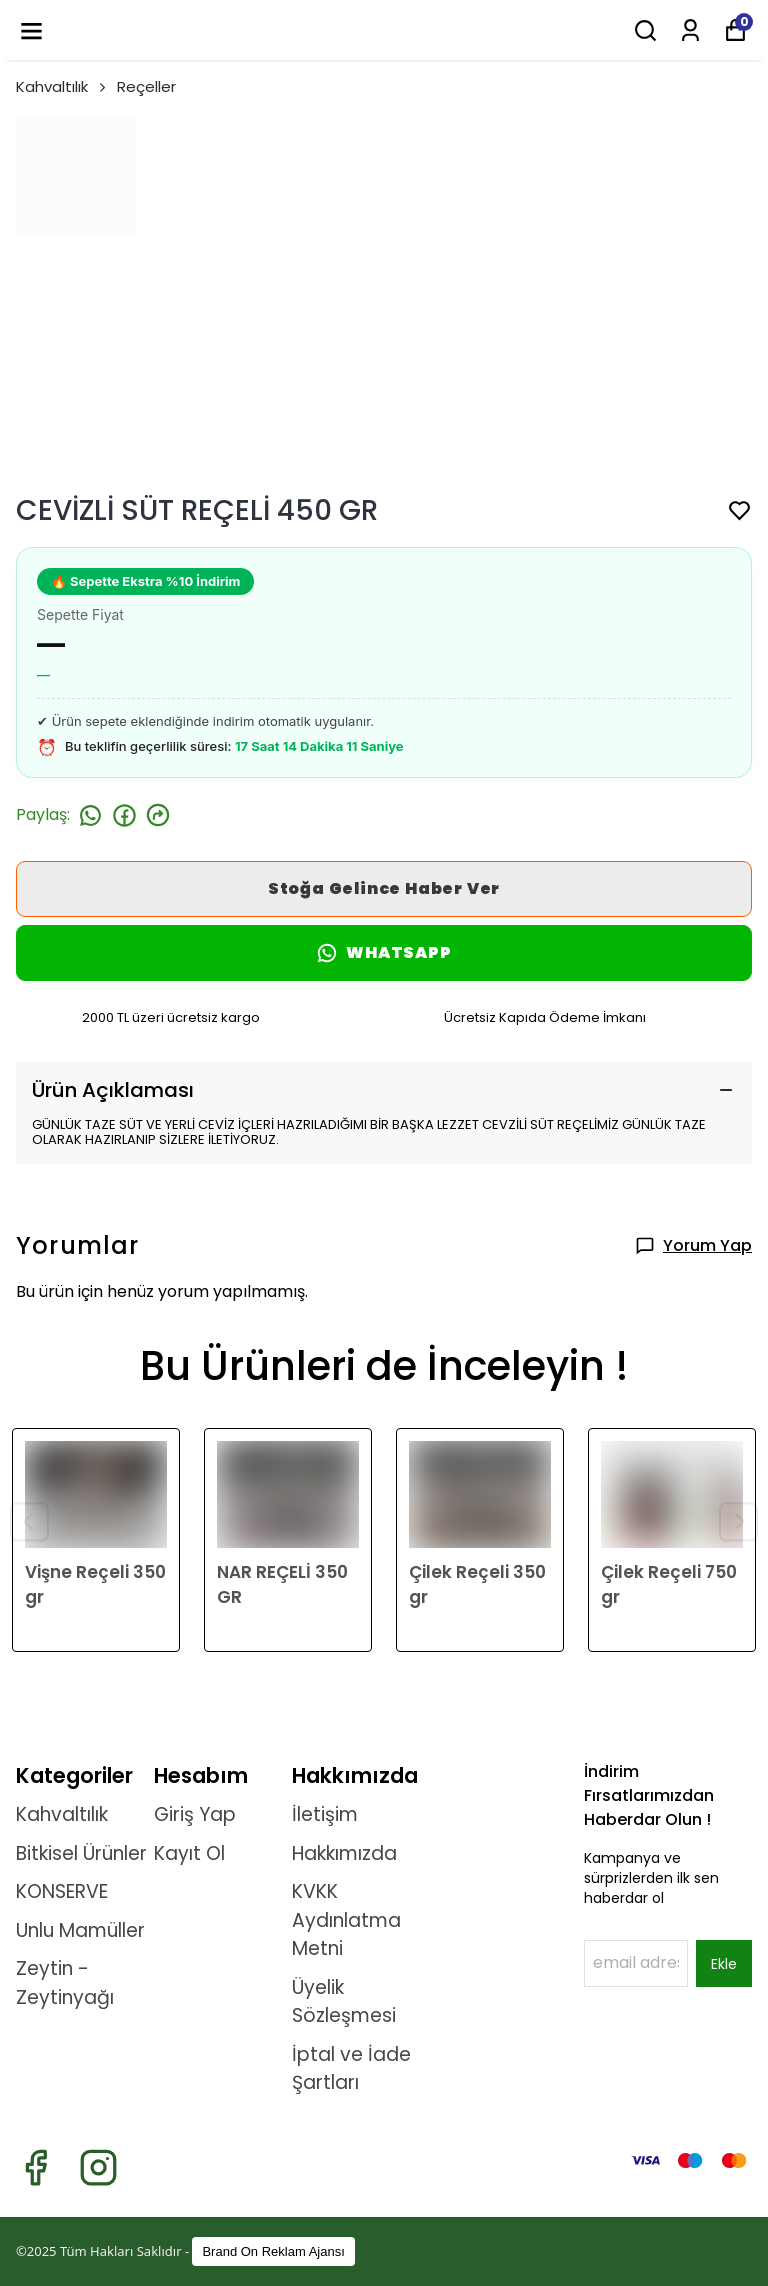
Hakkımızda (344, 1853)
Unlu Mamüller (80, 1930)
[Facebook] (35, 2167)
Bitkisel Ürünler (81, 1853)
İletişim (325, 1814)
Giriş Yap (195, 1814)
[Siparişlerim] (690, 30)
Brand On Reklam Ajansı (273, 2251)
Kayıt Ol (189, 1853)
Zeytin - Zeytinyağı (65, 1983)
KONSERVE (62, 1891)
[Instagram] (98, 2167)
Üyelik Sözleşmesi (344, 2002)
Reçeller (146, 86)
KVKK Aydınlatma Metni (346, 1920)
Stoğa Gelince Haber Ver (384, 888)
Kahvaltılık (62, 86)
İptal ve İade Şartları (351, 2069)
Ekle (724, 1964)
